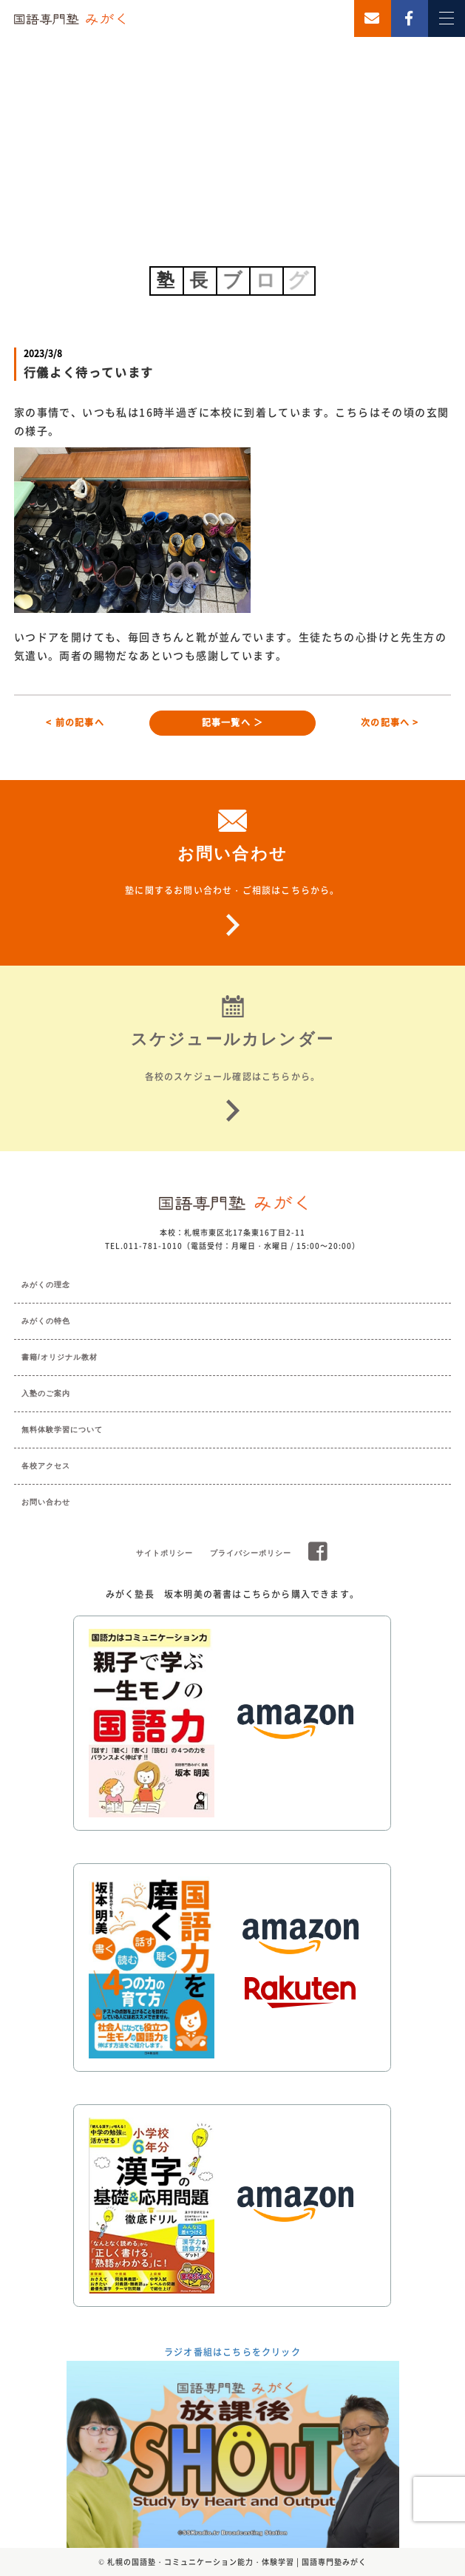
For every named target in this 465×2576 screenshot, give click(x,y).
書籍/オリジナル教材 (59, 1357)
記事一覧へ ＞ (232, 722)
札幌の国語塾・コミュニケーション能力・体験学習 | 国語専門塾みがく (237, 2561)
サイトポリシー (164, 1553)
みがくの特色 (45, 1321)
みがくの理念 (45, 1285)
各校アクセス (45, 1466)
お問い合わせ (45, 1502)
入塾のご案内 (45, 1393)
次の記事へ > (389, 722)
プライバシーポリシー (250, 1553)
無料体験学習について (62, 1430)
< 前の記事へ (74, 722)
